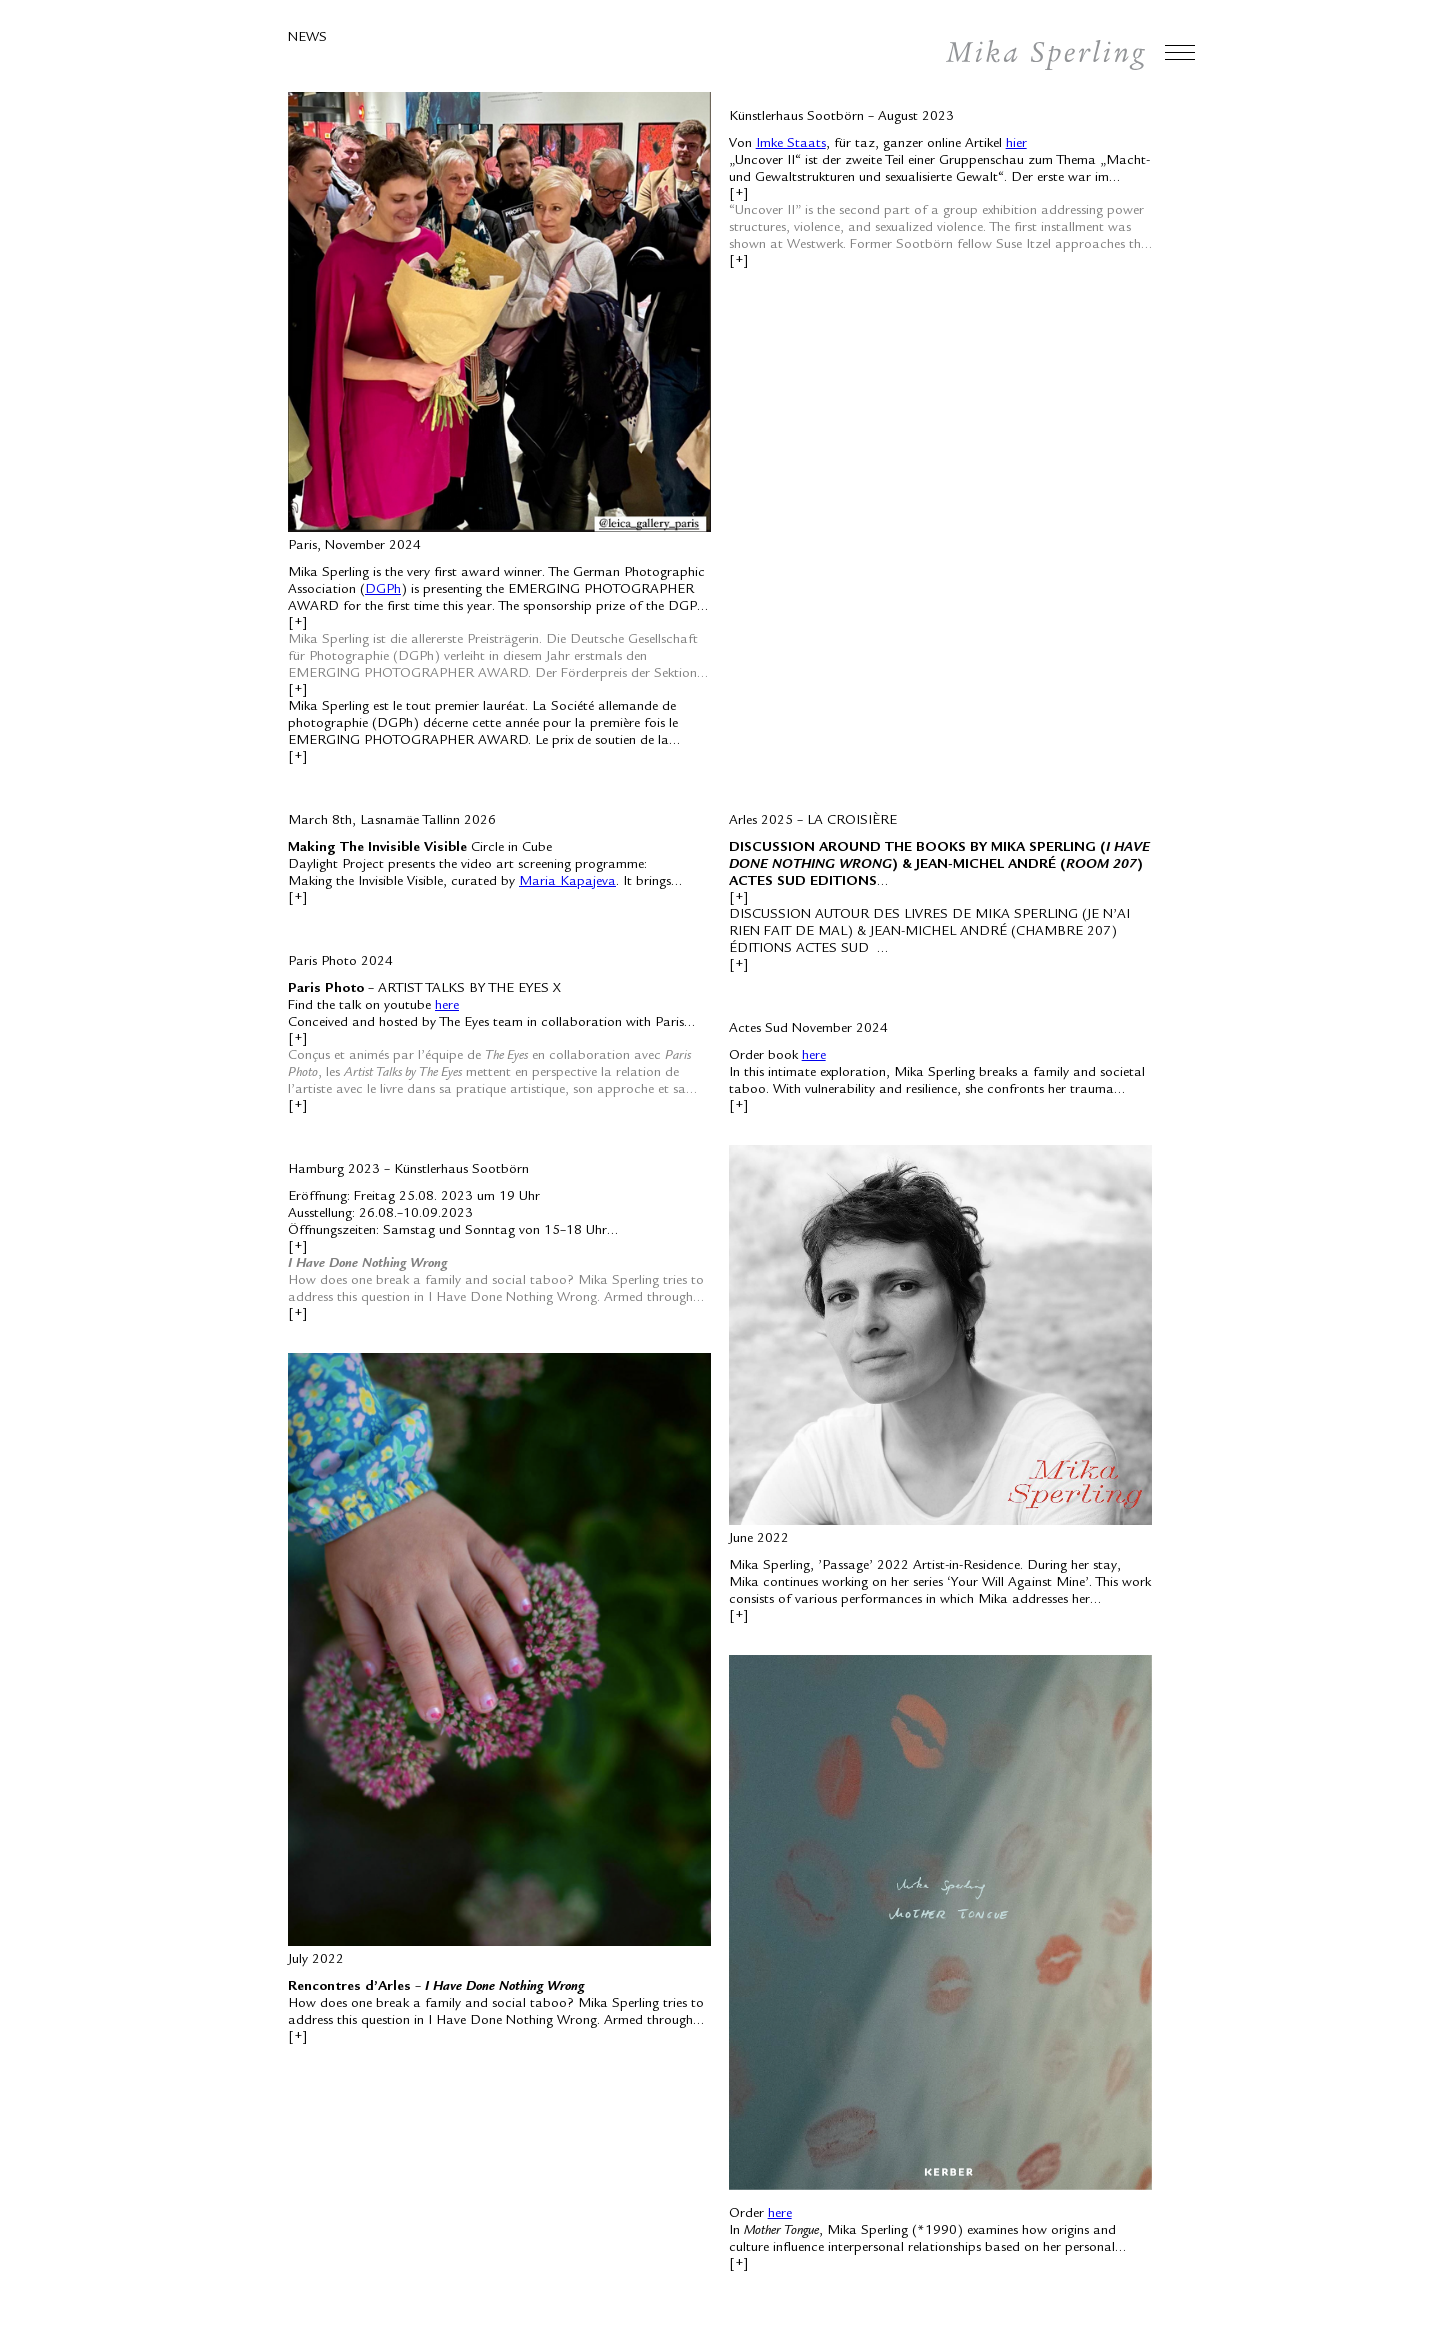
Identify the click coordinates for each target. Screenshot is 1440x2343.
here (447, 1006)
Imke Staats (791, 144)
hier (1016, 144)
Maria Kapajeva (567, 882)
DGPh (383, 590)
